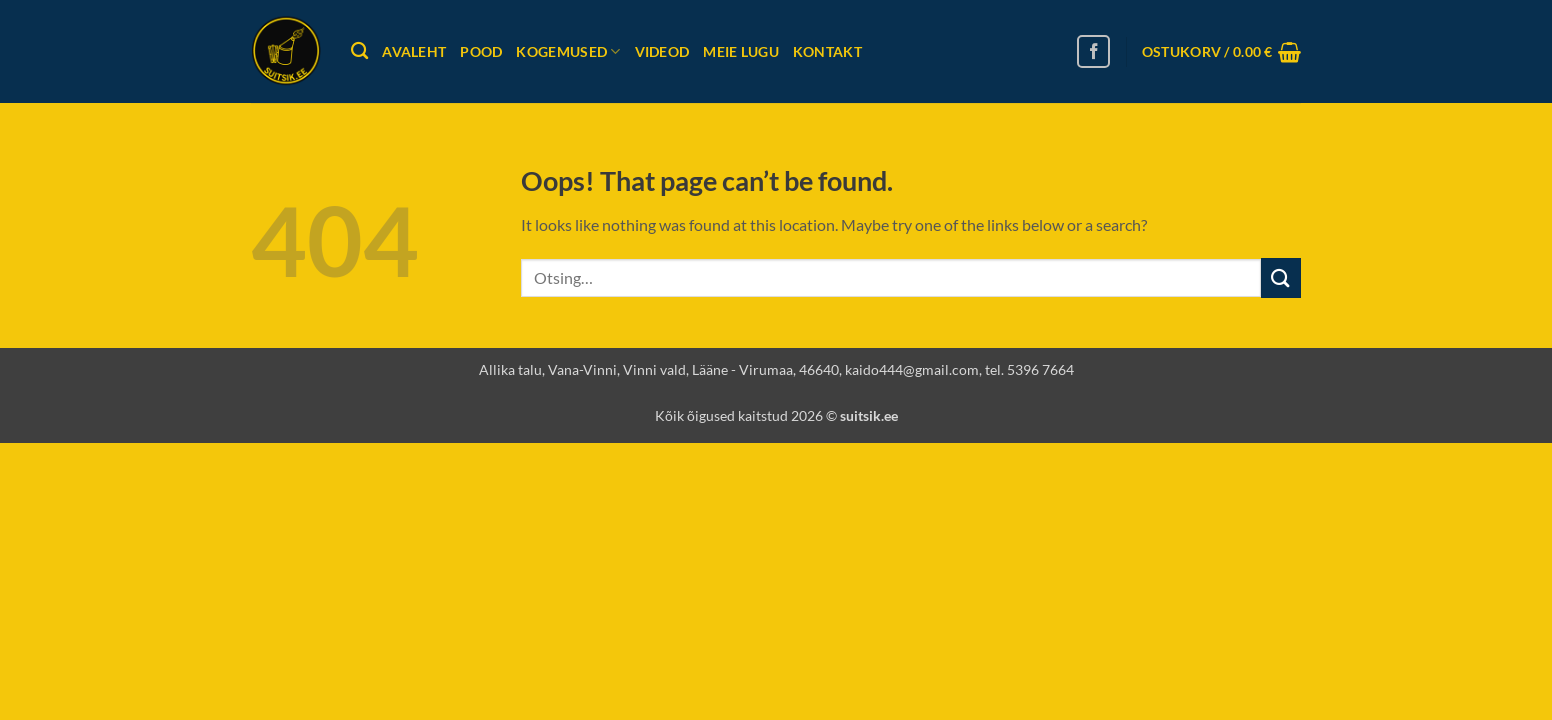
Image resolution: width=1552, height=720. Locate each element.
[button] (1221, 52)
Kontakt (827, 51)
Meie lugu (741, 51)
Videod (662, 51)
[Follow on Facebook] (1093, 51)
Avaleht (414, 51)
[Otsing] (359, 51)
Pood (481, 51)
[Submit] (1281, 277)
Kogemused (568, 51)
